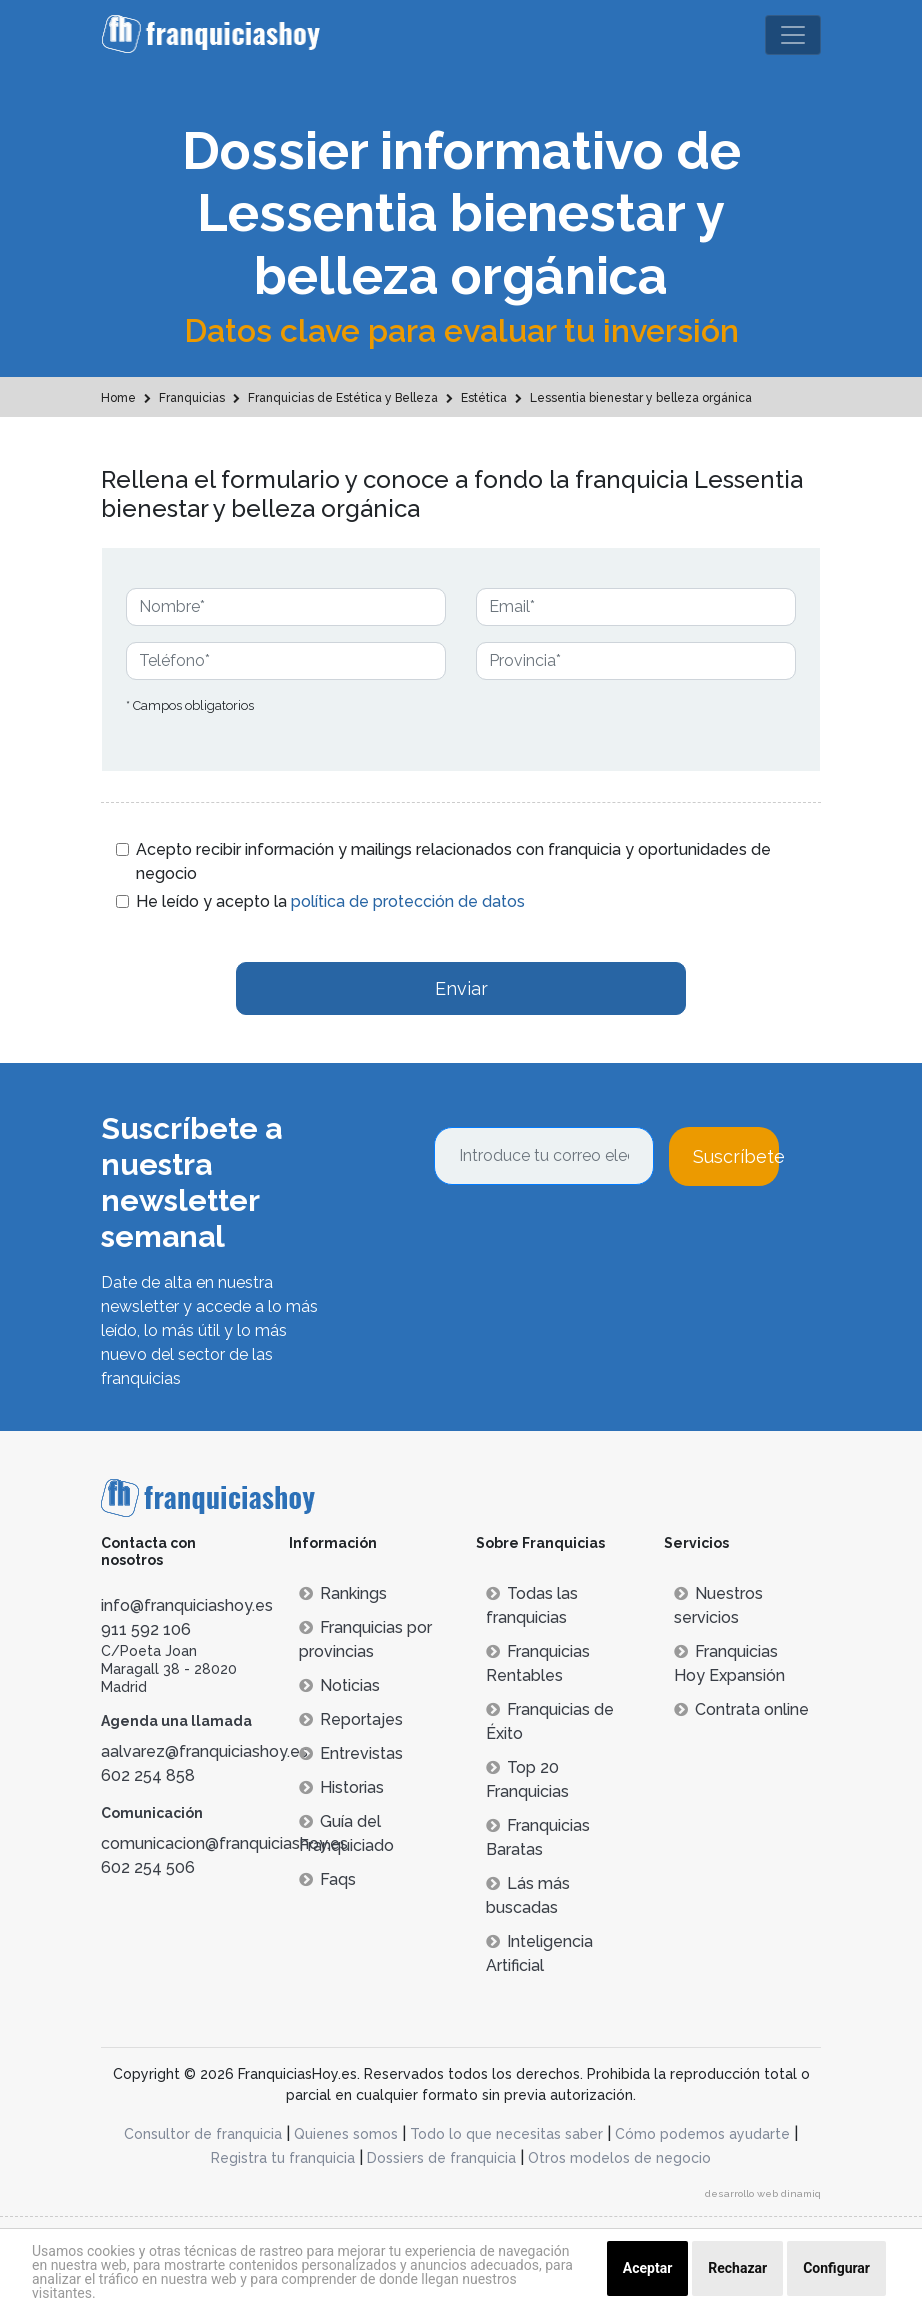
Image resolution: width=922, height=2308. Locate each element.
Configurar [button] (836, 2268)
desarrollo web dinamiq (763, 2193)
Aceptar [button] (648, 2268)
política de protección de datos (408, 901)
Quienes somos (346, 2134)
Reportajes (351, 1719)
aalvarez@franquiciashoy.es (204, 1751)
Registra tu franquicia (283, 2158)
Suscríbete (736, 1156)
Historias (341, 1787)
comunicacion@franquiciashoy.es (224, 1843)
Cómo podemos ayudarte (702, 2134)
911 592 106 (146, 1629)
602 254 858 (148, 1775)
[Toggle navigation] (793, 35)
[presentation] (586, 1240)
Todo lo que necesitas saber (506, 2134)
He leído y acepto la (330, 901)
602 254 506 (148, 1867)
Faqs (327, 1879)
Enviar (461, 988)
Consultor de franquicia (203, 2134)
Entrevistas (351, 1753)
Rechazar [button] (737, 2268)
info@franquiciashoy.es (187, 1605)
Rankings (343, 1593)
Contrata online (741, 1709)
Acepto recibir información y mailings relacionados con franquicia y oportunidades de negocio (453, 861)
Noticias (339, 1685)
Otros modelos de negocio (619, 2158)
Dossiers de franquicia (441, 2158)
